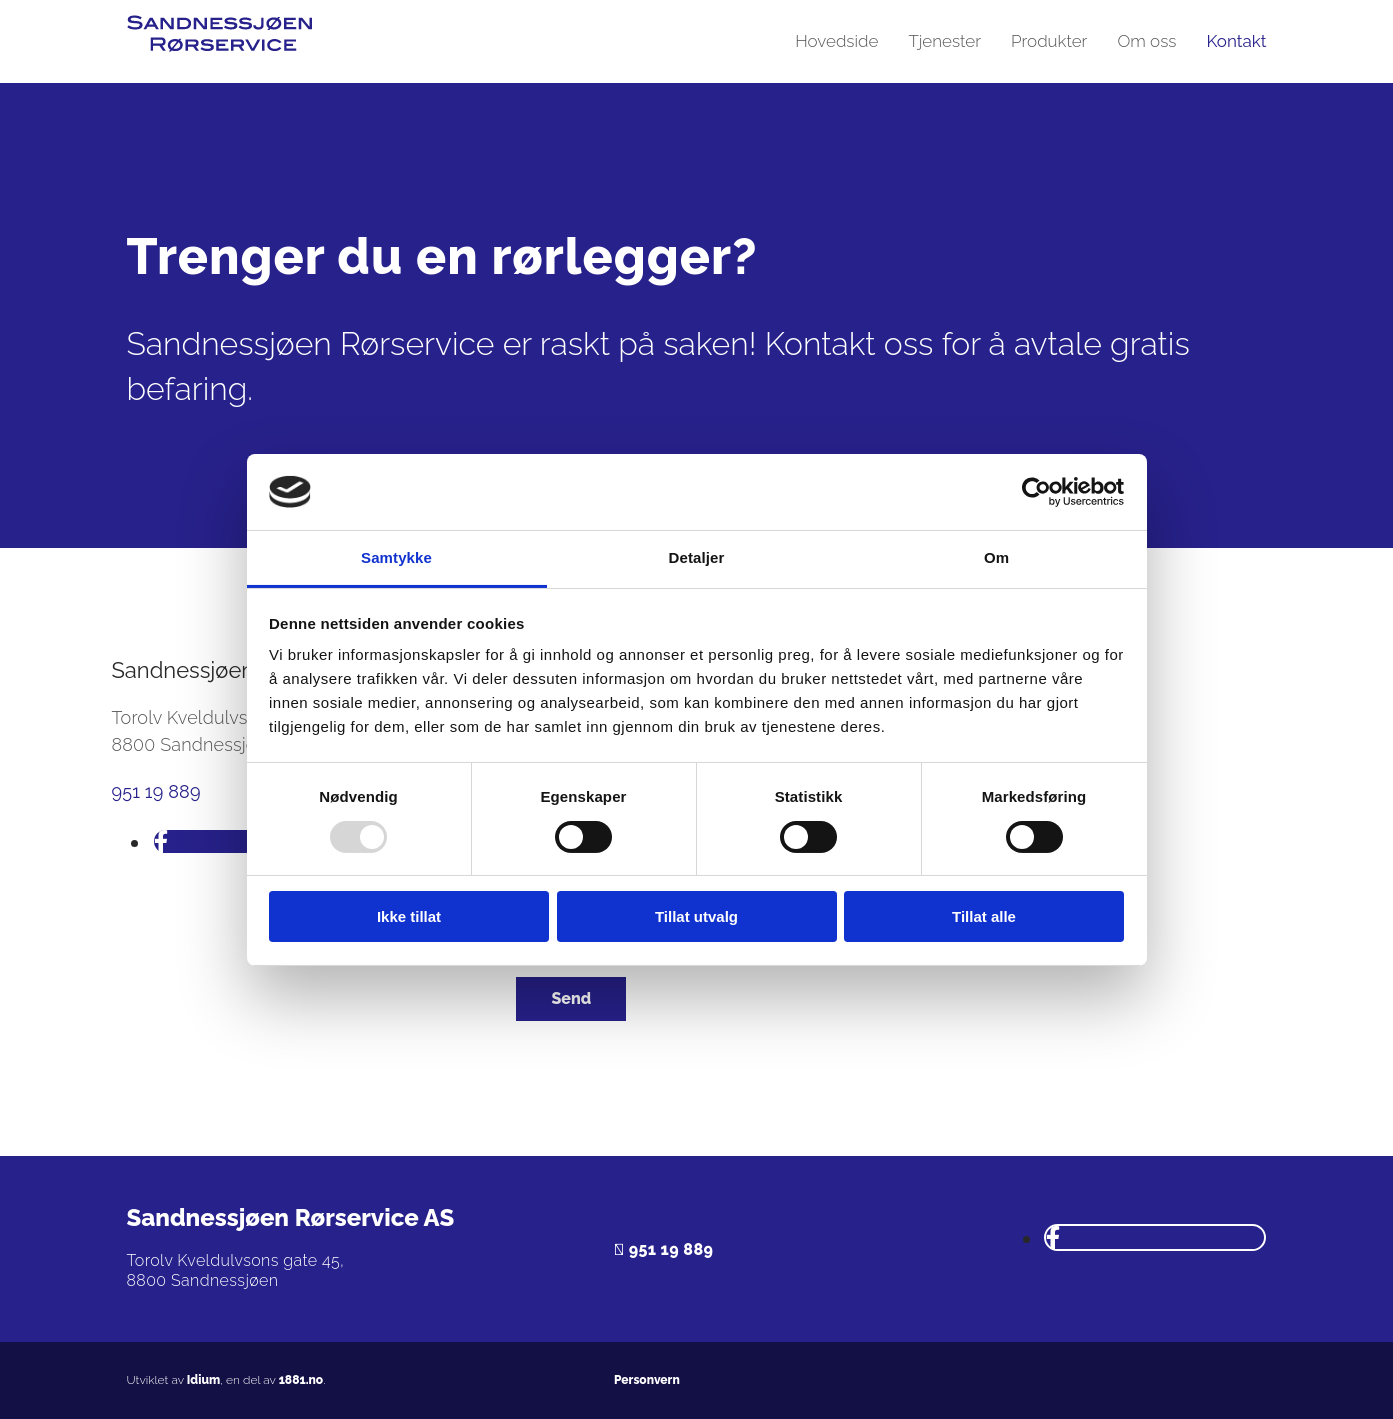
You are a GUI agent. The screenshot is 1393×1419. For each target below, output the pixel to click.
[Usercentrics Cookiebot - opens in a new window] (1036, 492)
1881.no (301, 1380)
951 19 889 (156, 791)
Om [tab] (996, 557)
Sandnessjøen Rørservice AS (291, 1217)
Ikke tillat (409, 916)
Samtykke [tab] (396, 557)
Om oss (1146, 41)
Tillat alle (984, 916)
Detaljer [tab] (697, 557)
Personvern (647, 1380)
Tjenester (944, 41)
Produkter (1049, 41)
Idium (203, 1380)
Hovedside (836, 41)
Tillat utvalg (696, 916)
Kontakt (1236, 41)
